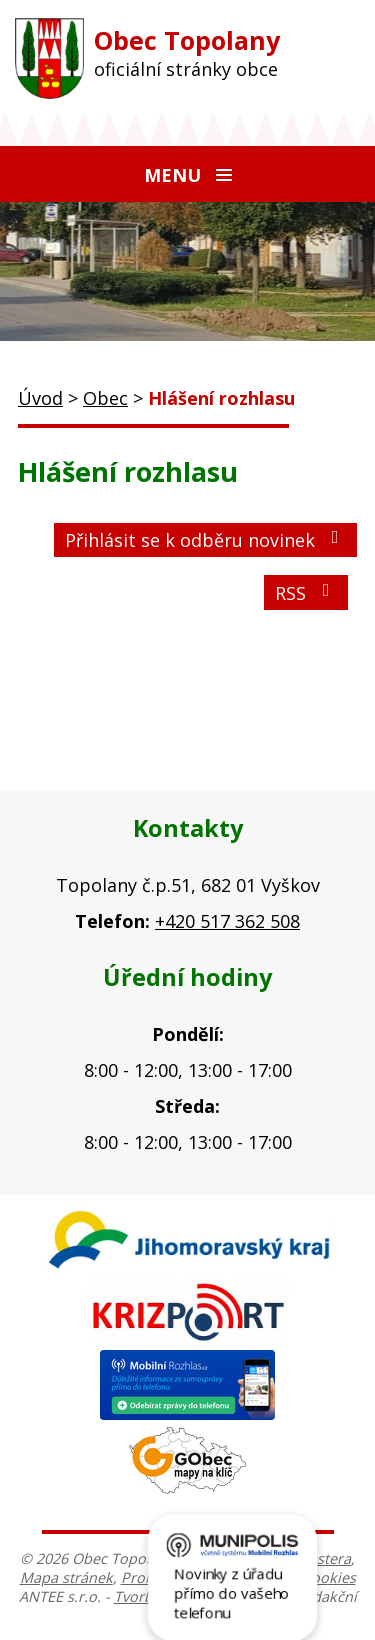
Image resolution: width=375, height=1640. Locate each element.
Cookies (329, 1577)
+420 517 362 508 (227, 921)
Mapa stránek (66, 1577)
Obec (105, 398)
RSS (306, 593)
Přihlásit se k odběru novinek (206, 540)
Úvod (40, 398)
